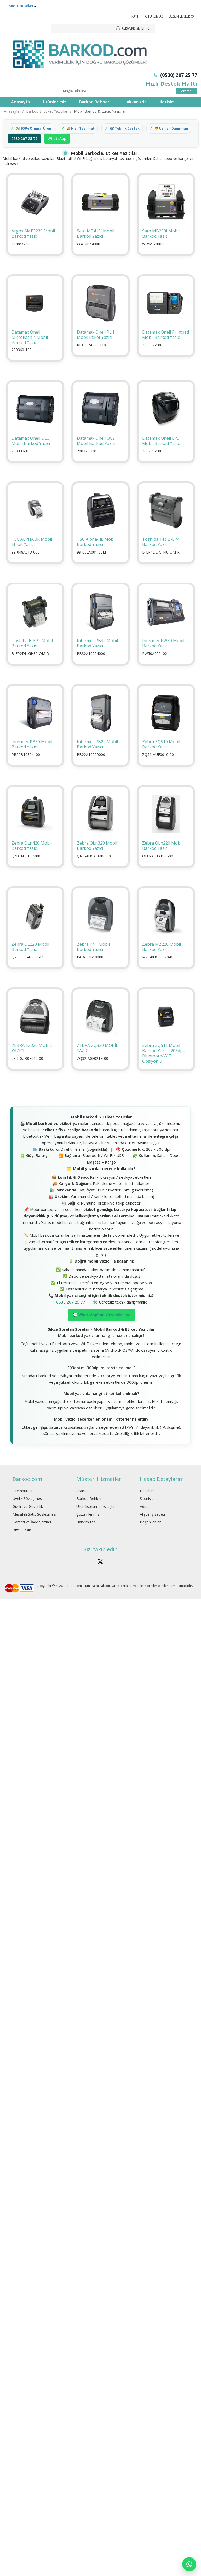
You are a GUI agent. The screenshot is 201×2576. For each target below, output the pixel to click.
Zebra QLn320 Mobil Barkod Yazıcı (97, 861)
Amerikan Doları (21, 6)
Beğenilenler (150, 1537)
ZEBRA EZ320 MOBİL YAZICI (32, 1063)
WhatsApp (57, 153)
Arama (82, 1505)
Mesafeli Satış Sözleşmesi (34, 1529)
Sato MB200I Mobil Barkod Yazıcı (161, 248)
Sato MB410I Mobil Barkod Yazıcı (95, 248)
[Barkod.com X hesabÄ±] (100, 1576)
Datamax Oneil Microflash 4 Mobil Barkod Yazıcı (30, 352)
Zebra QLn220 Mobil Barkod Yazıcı (162, 861)
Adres (145, 1521)
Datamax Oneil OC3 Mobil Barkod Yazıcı (31, 456)
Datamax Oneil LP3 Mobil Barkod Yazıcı (161, 456)
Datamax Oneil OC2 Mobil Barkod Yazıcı (96, 456)
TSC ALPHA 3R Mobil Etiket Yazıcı (32, 557)
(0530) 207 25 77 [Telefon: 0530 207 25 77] (175, 75)
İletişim (167, 102)
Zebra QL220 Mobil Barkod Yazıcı (30, 962)
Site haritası (22, 1505)
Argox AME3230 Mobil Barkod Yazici (33, 248)
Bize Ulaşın (22, 1545)
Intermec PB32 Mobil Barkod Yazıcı (97, 658)
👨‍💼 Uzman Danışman (33, 143)
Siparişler (147, 1513)
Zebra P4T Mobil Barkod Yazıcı (93, 962)
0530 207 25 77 (24, 153)
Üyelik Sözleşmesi (28, 1513)
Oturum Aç (154, 16)
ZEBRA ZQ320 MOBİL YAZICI (97, 1063)
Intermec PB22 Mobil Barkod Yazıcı (97, 759)
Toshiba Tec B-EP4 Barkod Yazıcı (160, 557)
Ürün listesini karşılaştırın (97, 1521)
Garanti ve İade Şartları (32, 1537)
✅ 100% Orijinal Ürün (35, 128)
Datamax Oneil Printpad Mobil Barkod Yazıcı (165, 350)
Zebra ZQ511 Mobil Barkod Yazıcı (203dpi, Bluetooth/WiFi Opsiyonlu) (163, 1068)
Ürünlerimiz (54, 102)
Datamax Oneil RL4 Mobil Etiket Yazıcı (95, 350)
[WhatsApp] (189, 2564)
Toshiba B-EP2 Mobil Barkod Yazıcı (32, 658)
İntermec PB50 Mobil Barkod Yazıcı (32, 759)
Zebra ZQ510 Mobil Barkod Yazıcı (161, 759)
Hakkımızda (135, 102)
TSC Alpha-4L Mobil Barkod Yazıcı (96, 557)
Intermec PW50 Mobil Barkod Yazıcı (163, 658)
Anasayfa (20, 102)
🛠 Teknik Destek (129, 128)
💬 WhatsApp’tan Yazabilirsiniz (101, 1329)
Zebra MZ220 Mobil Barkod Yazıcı (161, 962)
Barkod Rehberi (95, 102)
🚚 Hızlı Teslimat (83, 128)
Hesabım (147, 1505)
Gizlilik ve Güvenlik (28, 1521)
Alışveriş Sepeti (152, 1529)
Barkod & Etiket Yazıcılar (46, 111)
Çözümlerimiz (87, 1529)
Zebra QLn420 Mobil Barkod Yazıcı (32, 861)
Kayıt (135, 16)
